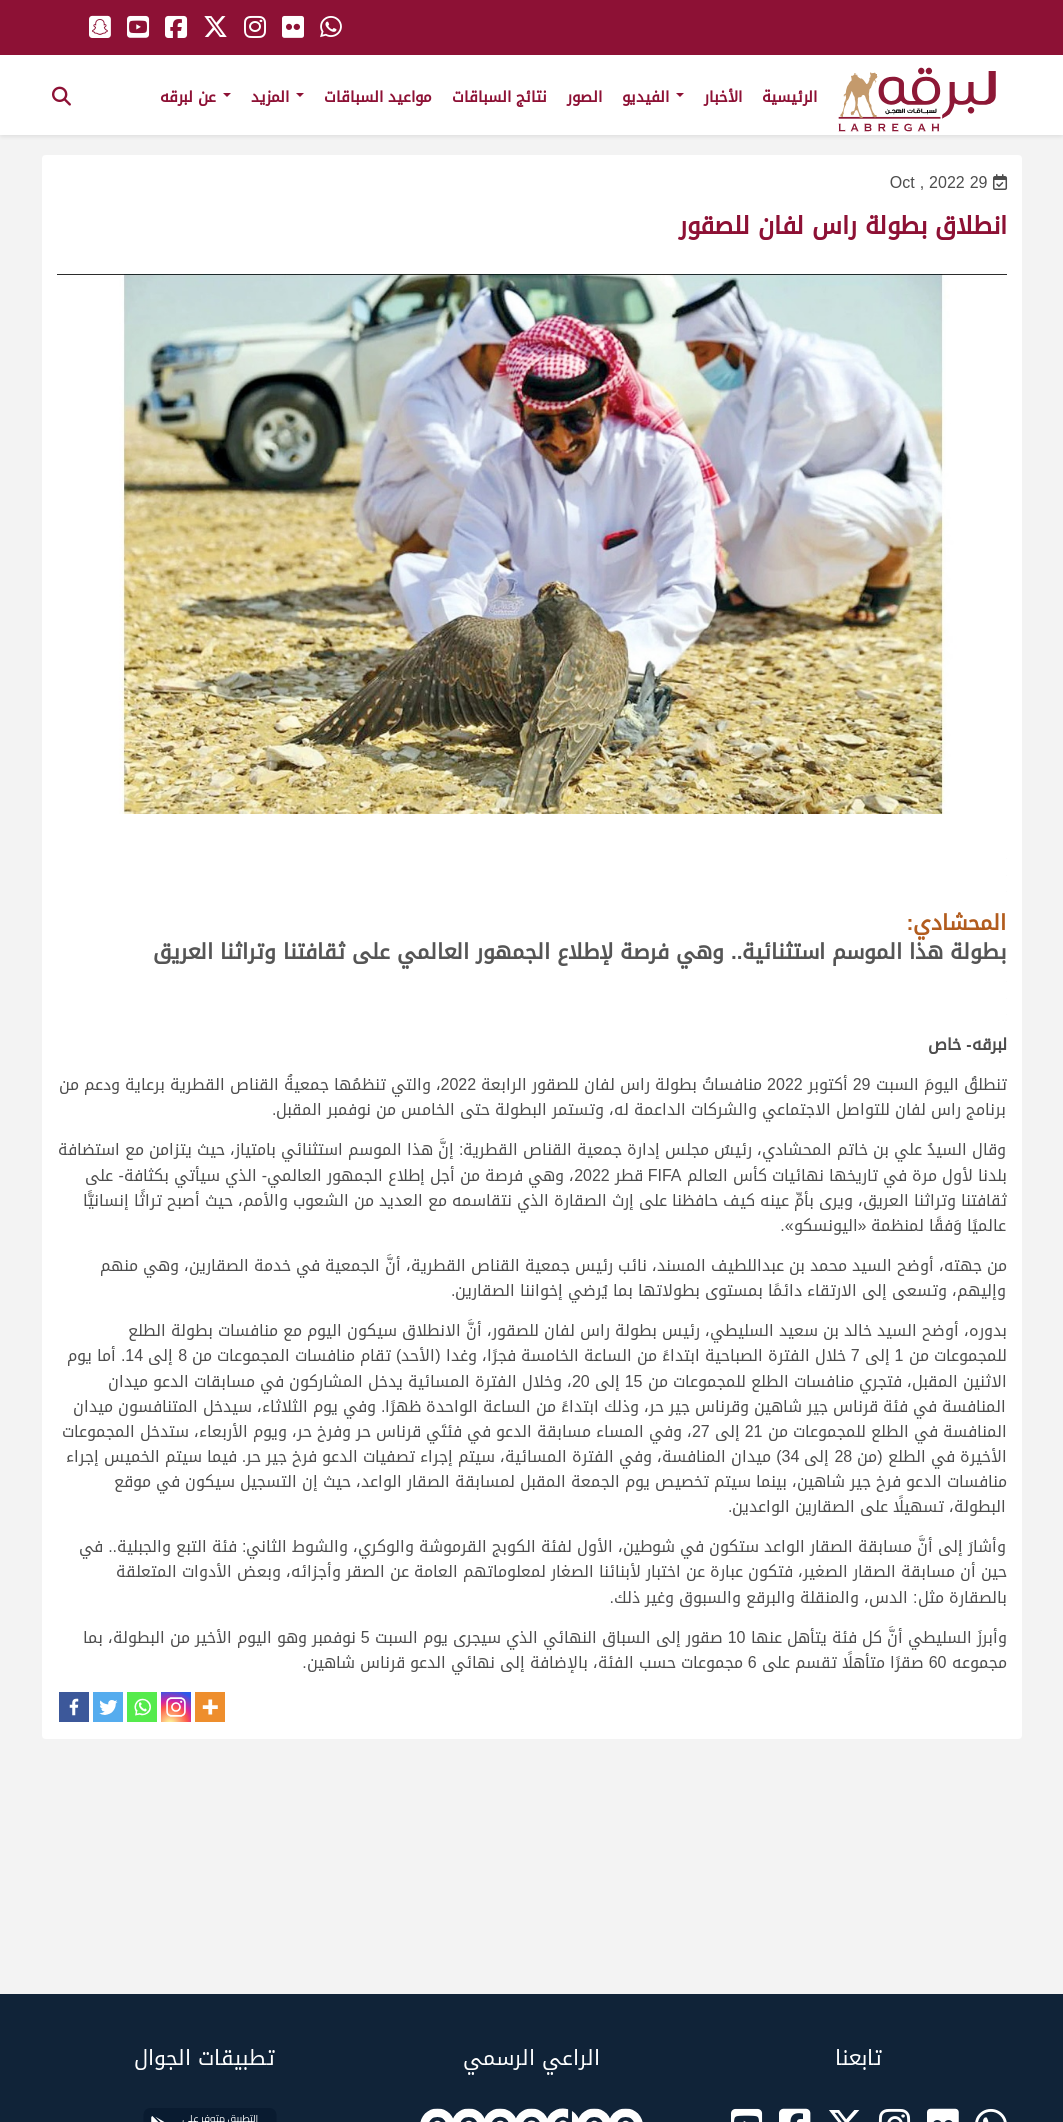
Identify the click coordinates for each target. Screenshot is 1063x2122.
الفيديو (653, 97)
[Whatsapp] (142, 1707)
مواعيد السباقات (378, 97)
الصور (584, 97)
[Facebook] (74, 1707)
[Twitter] (108, 1707)
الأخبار (723, 97)
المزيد (277, 97)
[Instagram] (176, 1707)
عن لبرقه (195, 97)
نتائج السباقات (499, 97)
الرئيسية (789, 97)
